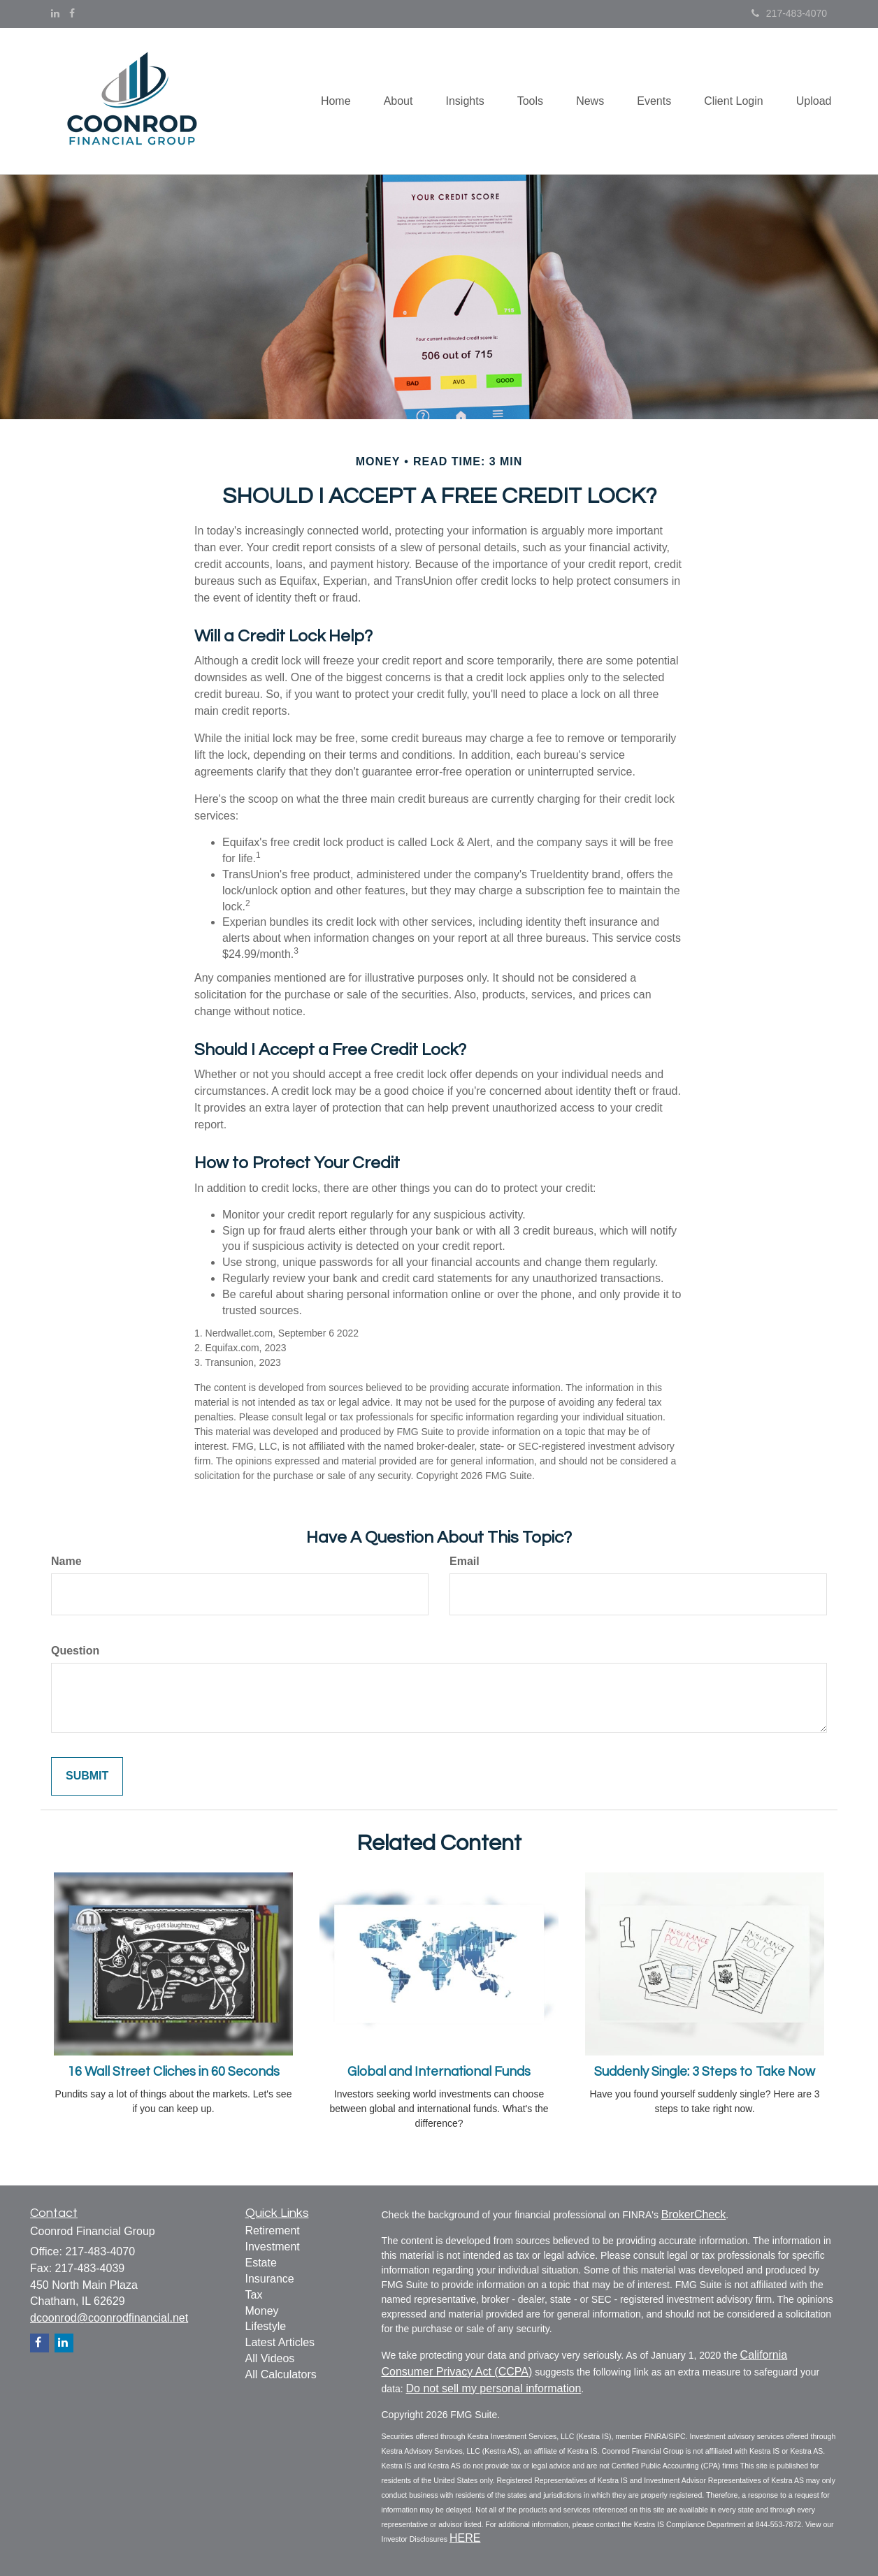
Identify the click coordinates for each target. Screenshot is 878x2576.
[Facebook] (72, 13)
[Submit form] (87, 1776)
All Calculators (281, 2374)
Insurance (269, 2279)
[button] (385, 100)
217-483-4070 (789, 13)
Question (75, 1651)
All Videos (270, 2358)
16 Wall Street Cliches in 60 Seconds (174, 2072)
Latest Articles (280, 2342)
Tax (254, 2295)
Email (464, 1561)
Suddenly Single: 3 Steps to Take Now (704, 2072)
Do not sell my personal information (494, 2388)
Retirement (272, 2230)
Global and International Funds (439, 2072)
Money (262, 2311)
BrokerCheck (693, 2214)
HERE (464, 2538)
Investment (272, 2247)
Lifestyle (266, 2326)
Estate (261, 2263)
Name (66, 1561)
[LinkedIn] (55, 13)
